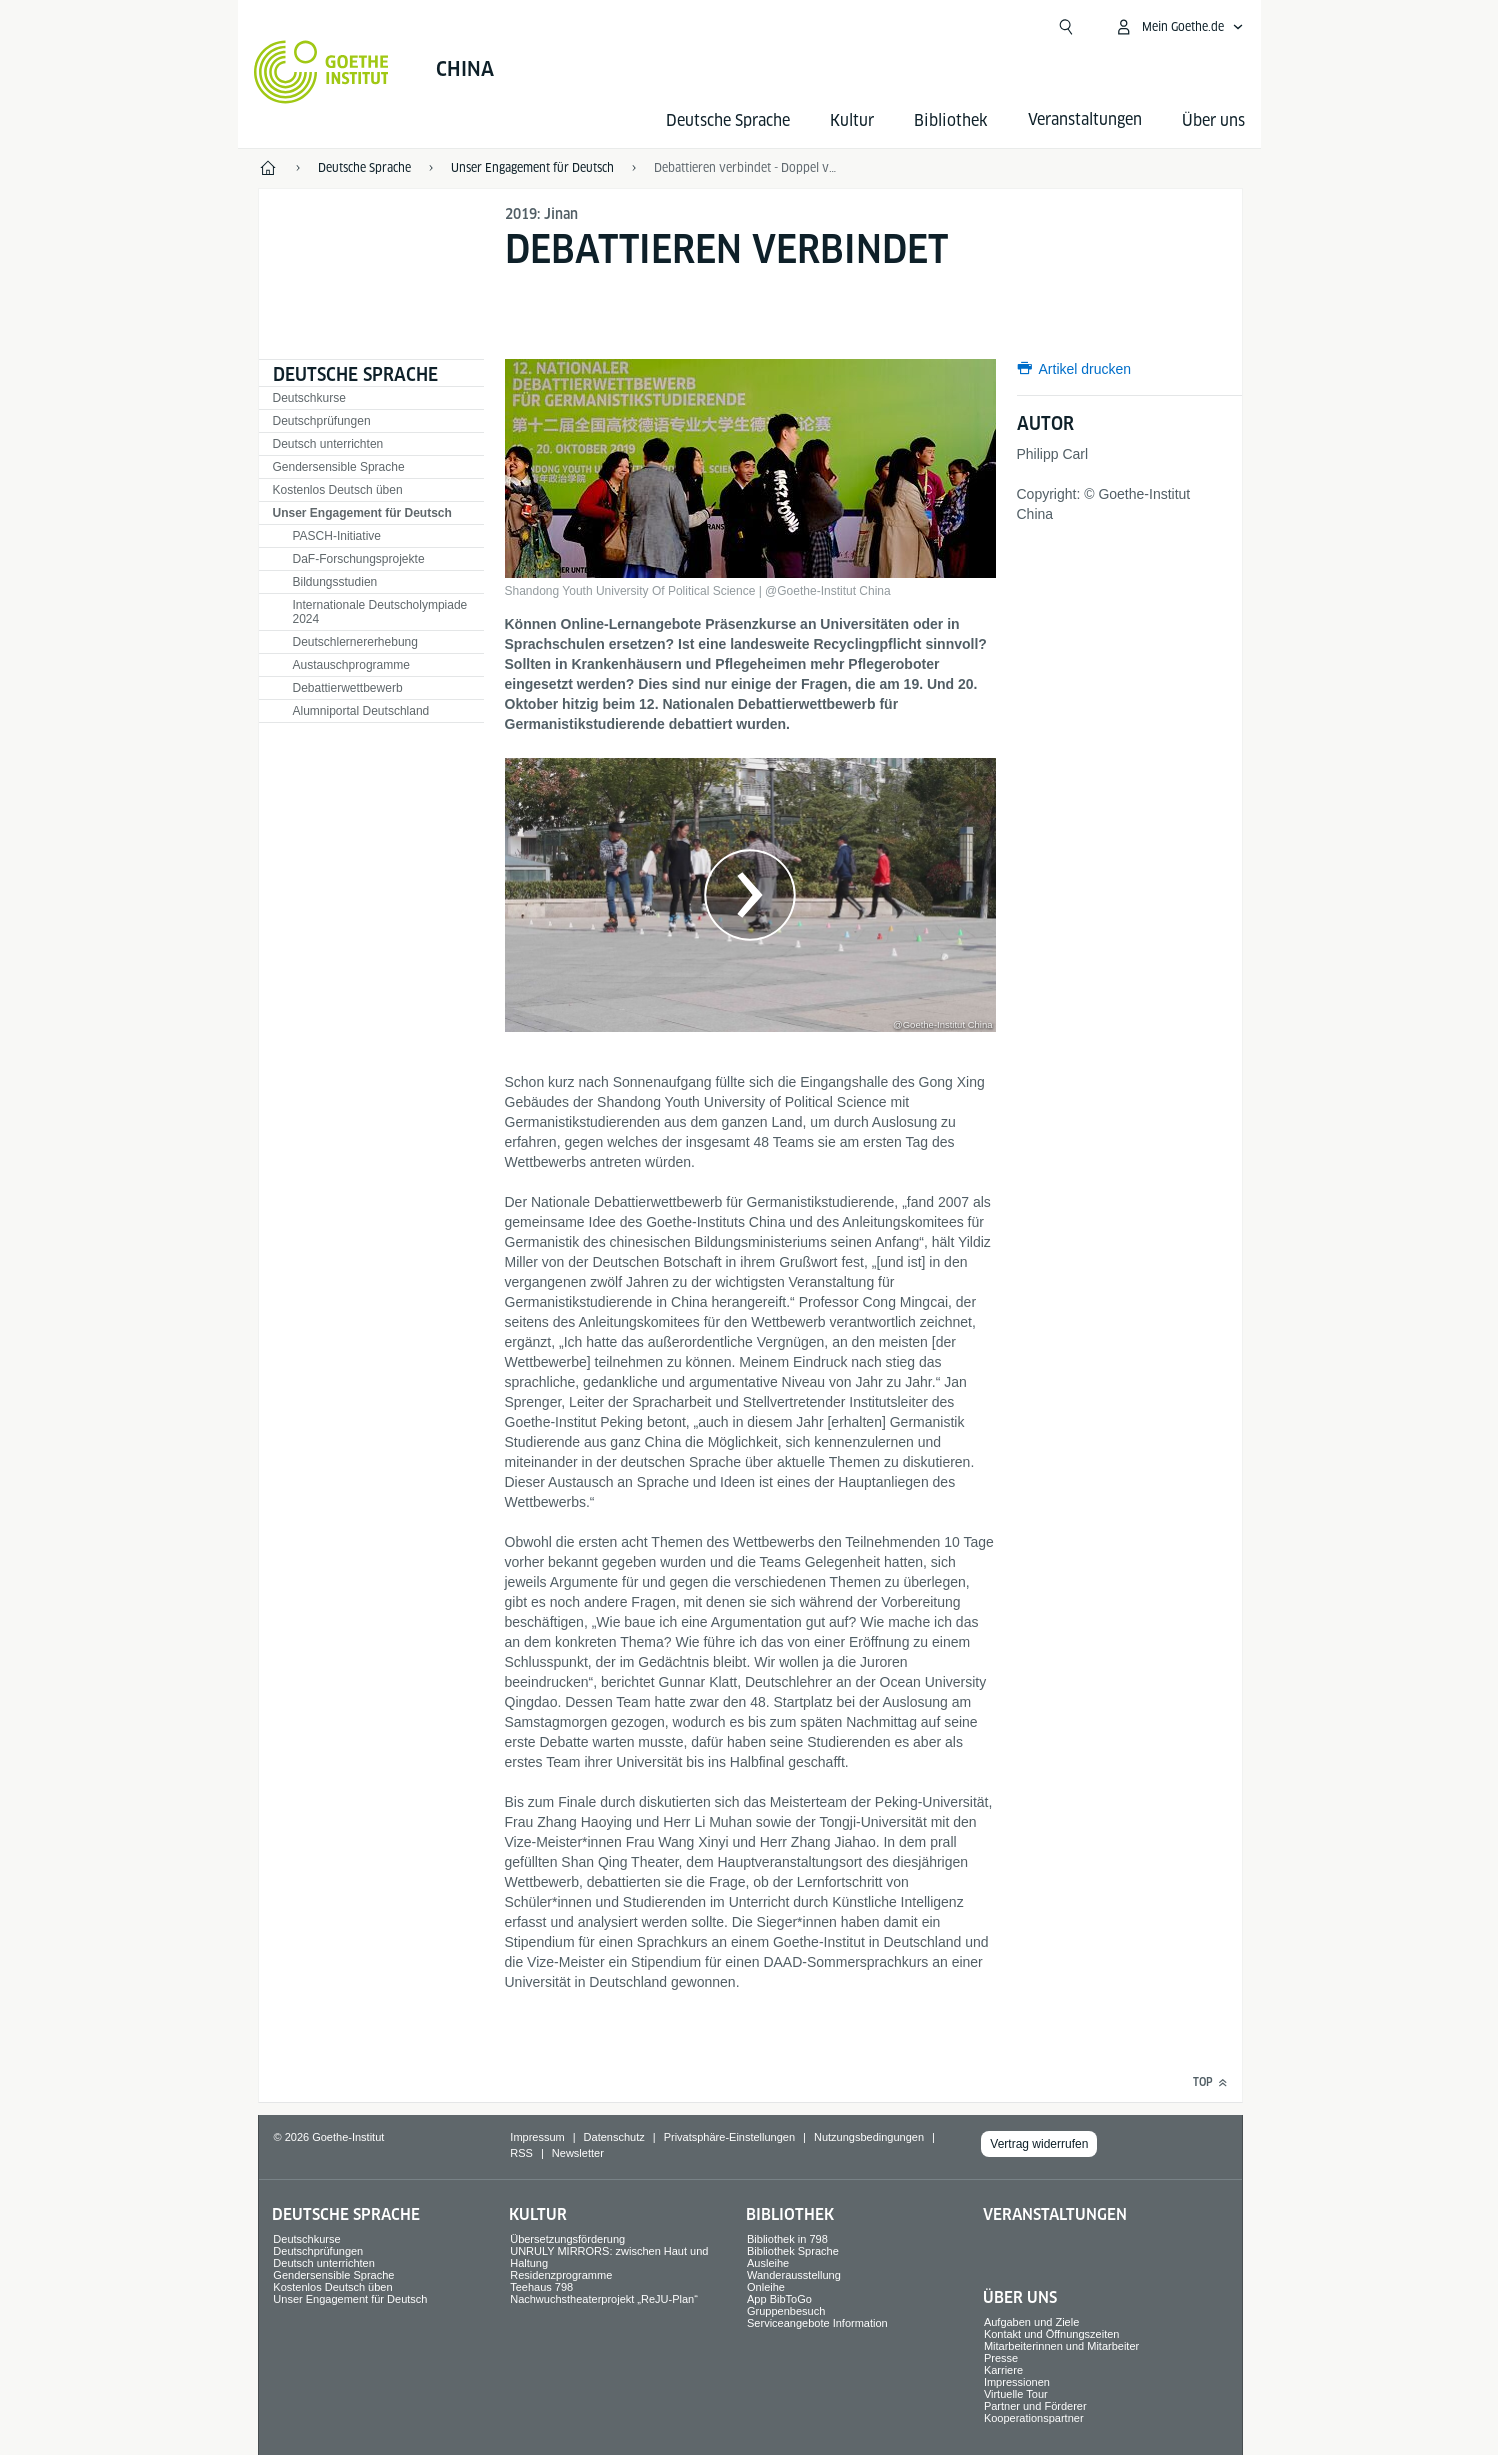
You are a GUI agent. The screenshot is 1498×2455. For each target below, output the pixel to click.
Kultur (852, 120)
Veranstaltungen (1055, 2214)
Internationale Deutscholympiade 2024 (380, 612)
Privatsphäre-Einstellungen (729, 2137)
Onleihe (766, 2287)
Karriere (1003, 2370)
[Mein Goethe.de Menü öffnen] (1179, 27)
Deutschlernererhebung (355, 642)
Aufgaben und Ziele (1031, 2322)
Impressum (537, 2137)
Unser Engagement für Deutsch (362, 513)
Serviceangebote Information (817, 2323)
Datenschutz (614, 2137)
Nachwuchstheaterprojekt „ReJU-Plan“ (604, 2299)
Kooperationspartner (1034, 2418)
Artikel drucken (1085, 369)
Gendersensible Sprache (339, 467)
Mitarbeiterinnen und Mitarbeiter (1061, 2346)
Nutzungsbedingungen (869, 2137)
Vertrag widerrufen (1039, 2144)
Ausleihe (768, 2263)
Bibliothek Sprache (793, 2251)
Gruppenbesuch (786, 2311)
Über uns (1213, 120)
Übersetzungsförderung (567, 2239)
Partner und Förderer (1035, 2406)
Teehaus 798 (541, 2287)
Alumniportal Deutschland (361, 711)
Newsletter (578, 2153)
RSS (521, 2153)
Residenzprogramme (561, 2275)
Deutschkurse (309, 398)
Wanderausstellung (794, 2275)
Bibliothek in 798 (787, 2239)
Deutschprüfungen (322, 421)
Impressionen (1017, 2382)
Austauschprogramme (351, 665)
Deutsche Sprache (728, 120)
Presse (1001, 2358)
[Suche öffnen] (1066, 27)
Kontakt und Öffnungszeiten (1052, 2334)
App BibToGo (779, 2299)
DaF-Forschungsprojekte (359, 559)
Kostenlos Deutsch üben (338, 490)
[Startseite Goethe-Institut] (321, 72)
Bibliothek (951, 120)
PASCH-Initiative (337, 536)
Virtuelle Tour (1016, 2394)
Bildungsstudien (335, 582)
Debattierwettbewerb (348, 688)
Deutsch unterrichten (328, 444)
